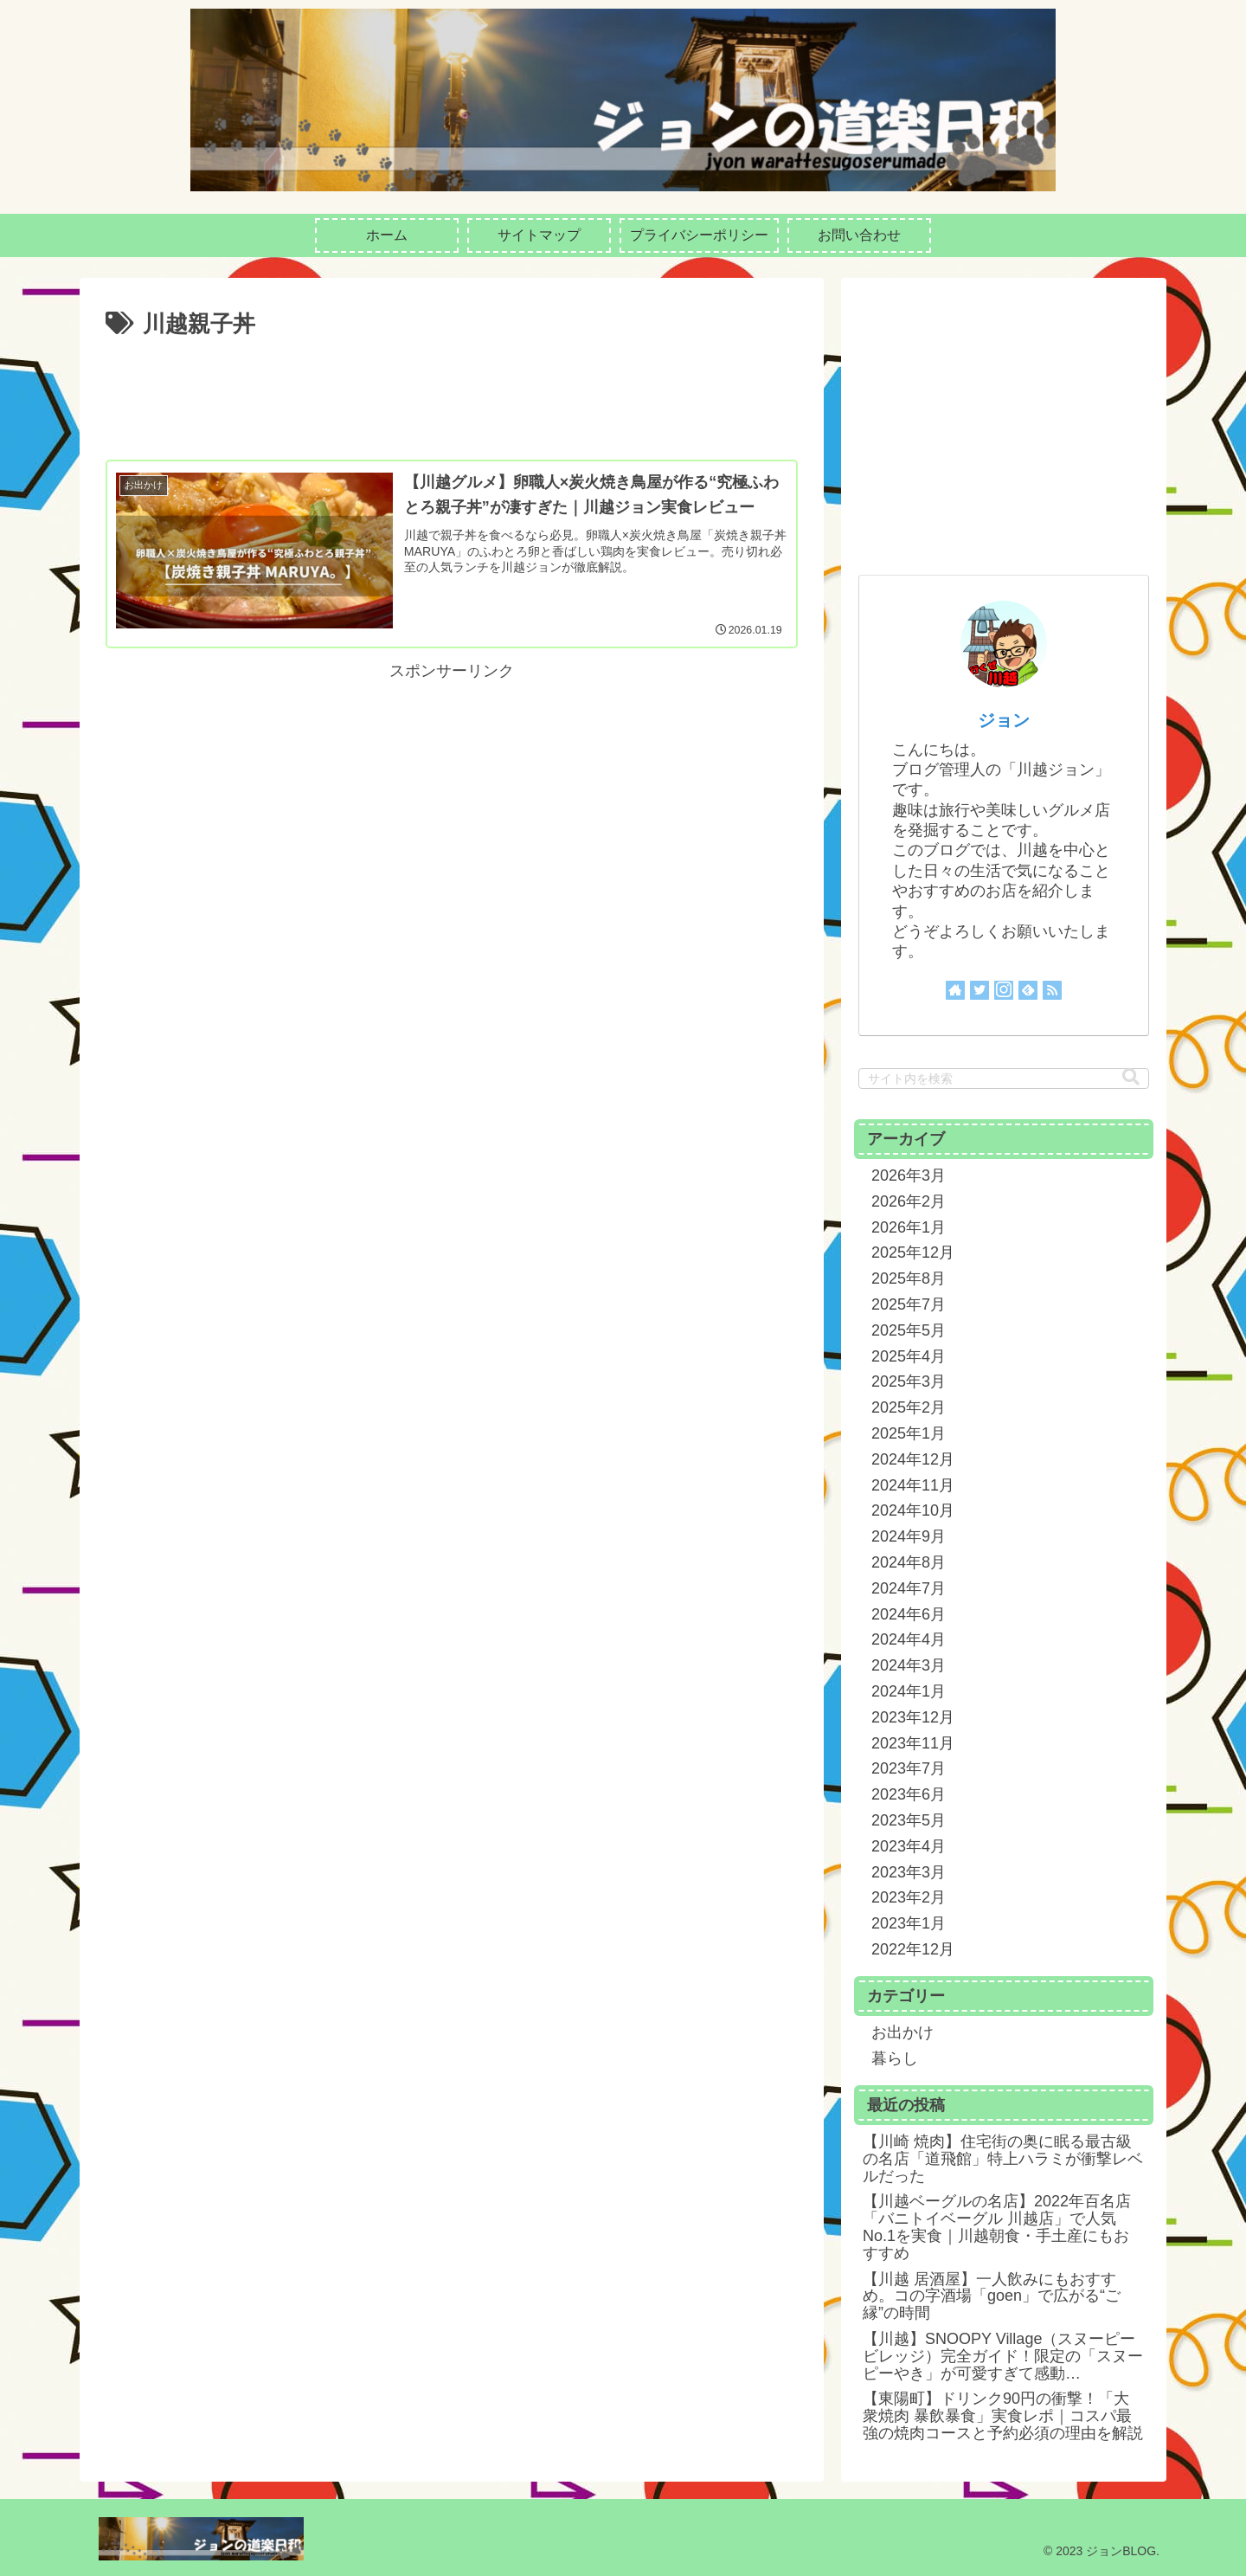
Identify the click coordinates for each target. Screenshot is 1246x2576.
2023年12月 (912, 1717)
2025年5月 (908, 1330)
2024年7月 (908, 1588)
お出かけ (902, 2032)
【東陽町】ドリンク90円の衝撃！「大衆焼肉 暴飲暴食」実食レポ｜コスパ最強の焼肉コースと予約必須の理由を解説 (1003, 2416)
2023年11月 (912, 1743)
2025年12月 (912, 1252)
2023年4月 (908, 1846)
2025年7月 (908, 1304)
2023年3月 (908, 1872)
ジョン (1004, 720)
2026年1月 (908, 1227)
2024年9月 (908, 1536)
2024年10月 (912, 1510)
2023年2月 (908, 1897)
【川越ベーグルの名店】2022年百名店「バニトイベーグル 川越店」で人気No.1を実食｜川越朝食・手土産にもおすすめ (997, 2227)
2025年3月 (908, 1381)
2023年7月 (908, 1768)
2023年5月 (908, 1820)
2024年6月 (908, 1614)
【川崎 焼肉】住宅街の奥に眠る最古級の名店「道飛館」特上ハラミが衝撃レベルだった (1003, 2159)
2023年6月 (908, 1794)
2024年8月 (908, 1562)
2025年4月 (908, 1356)
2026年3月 (908, 1175)
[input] (1003, 1078)
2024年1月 (908, 1691)
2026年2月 (908, 1201)
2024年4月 (908, 1639)
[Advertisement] (452, 392)
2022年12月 (912, 1949)
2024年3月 (908, 1665)
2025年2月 (908, 1407)
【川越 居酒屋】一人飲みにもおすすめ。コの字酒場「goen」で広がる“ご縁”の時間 (992, 2296)
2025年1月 (908, 1433)
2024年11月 (912, 1485)
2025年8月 (908, 1278)
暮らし (894, 2058)
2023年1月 (908, 1923)
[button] (1130, 1077)
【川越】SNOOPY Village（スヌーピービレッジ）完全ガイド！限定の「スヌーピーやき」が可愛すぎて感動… (1003, 2356)
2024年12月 (912, 1459)
